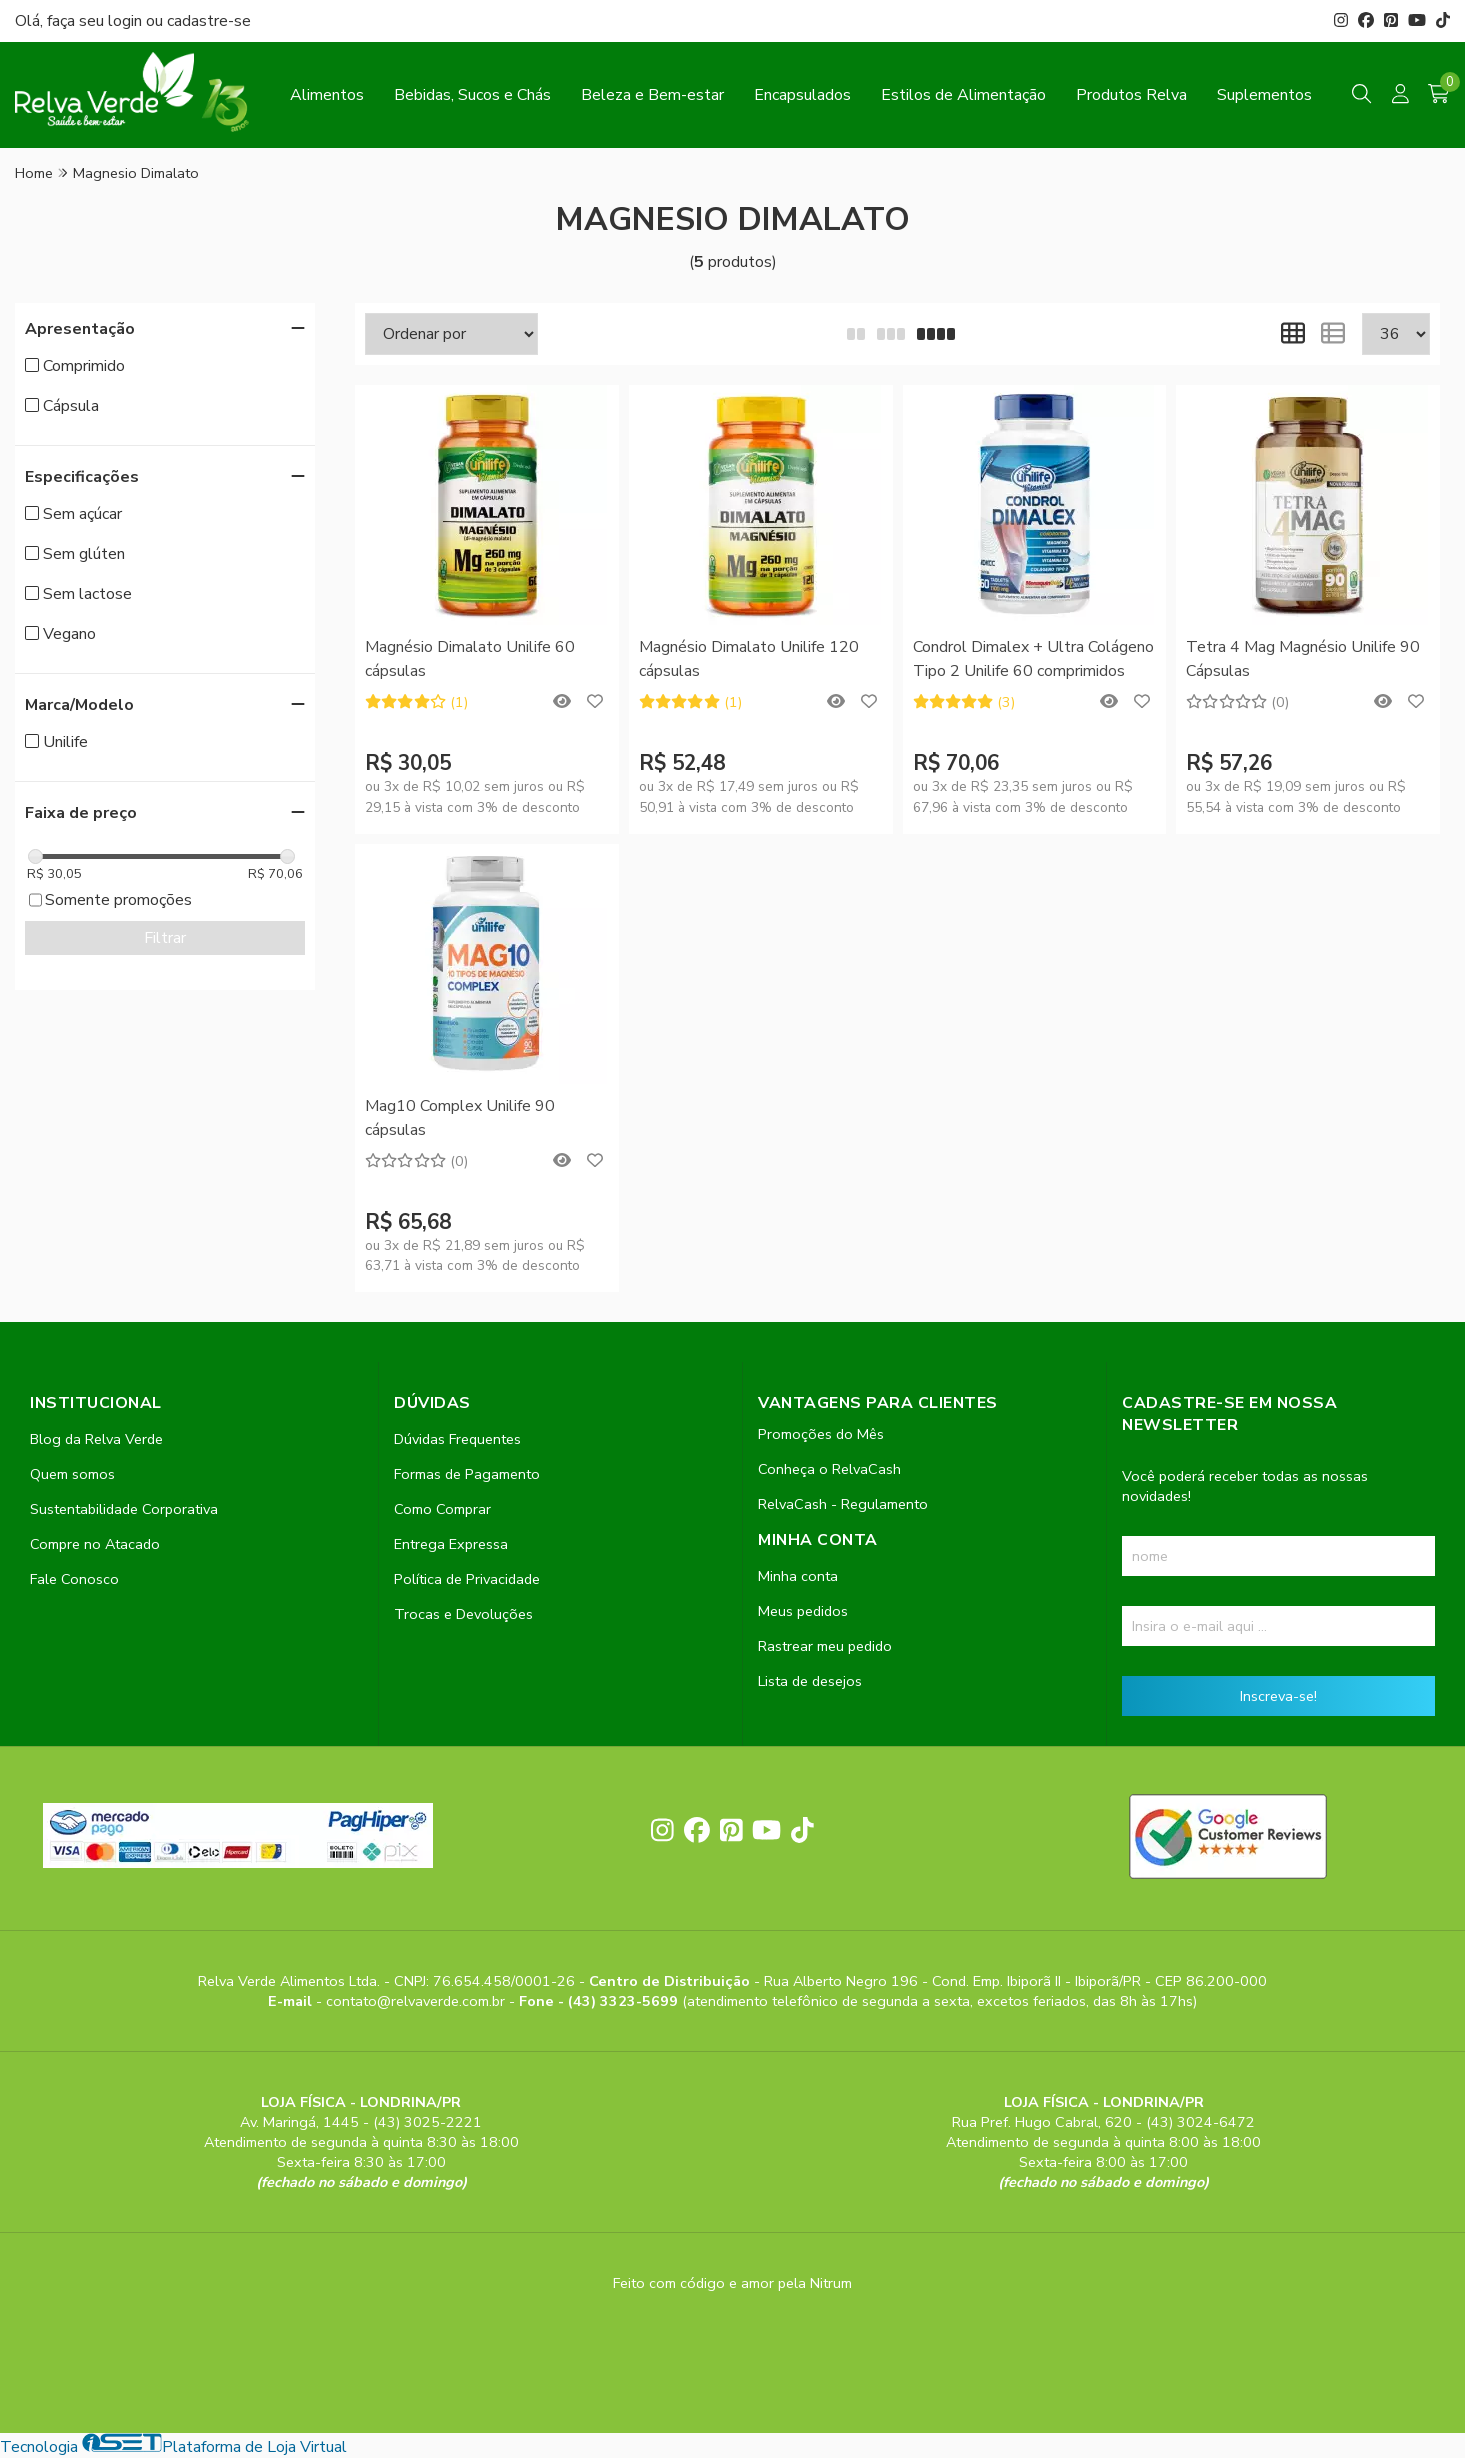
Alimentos (327, 95)
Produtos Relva (1131, 95)
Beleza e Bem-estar (652, 95)
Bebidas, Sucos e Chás (472, 95)
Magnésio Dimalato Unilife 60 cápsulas (470, 659)
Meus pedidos (803, 1611)
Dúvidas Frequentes (457, 1439)
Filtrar (165, 938)
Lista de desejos (810, 1681)
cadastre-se (209, 21)
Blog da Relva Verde (96, 1439)
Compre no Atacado (95, 1544)
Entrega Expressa (451, 1544)
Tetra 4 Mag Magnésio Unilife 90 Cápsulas (1303, 659)
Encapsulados (802, 95)
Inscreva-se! (1278, 1696)
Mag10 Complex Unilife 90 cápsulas (460, 1118)
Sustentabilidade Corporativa (124, 1509)
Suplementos (1264, 95)
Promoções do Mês (821, 1434)
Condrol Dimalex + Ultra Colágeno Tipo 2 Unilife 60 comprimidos (1033, 659)
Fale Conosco (74, 1579)
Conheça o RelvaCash (829, 1469)
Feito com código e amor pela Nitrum (732, 2283)
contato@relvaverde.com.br (417, 2001)
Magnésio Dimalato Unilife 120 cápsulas (749, 659)
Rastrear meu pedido (825, 1646)
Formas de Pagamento (467, 1474)
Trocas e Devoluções (463, 1614)
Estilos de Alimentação (963, 95)
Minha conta (798, 1576)
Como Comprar (442, 1509)
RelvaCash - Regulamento (843, 1504)
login (127, 21)
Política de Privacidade (467, 1579)
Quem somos (72, 1474)
